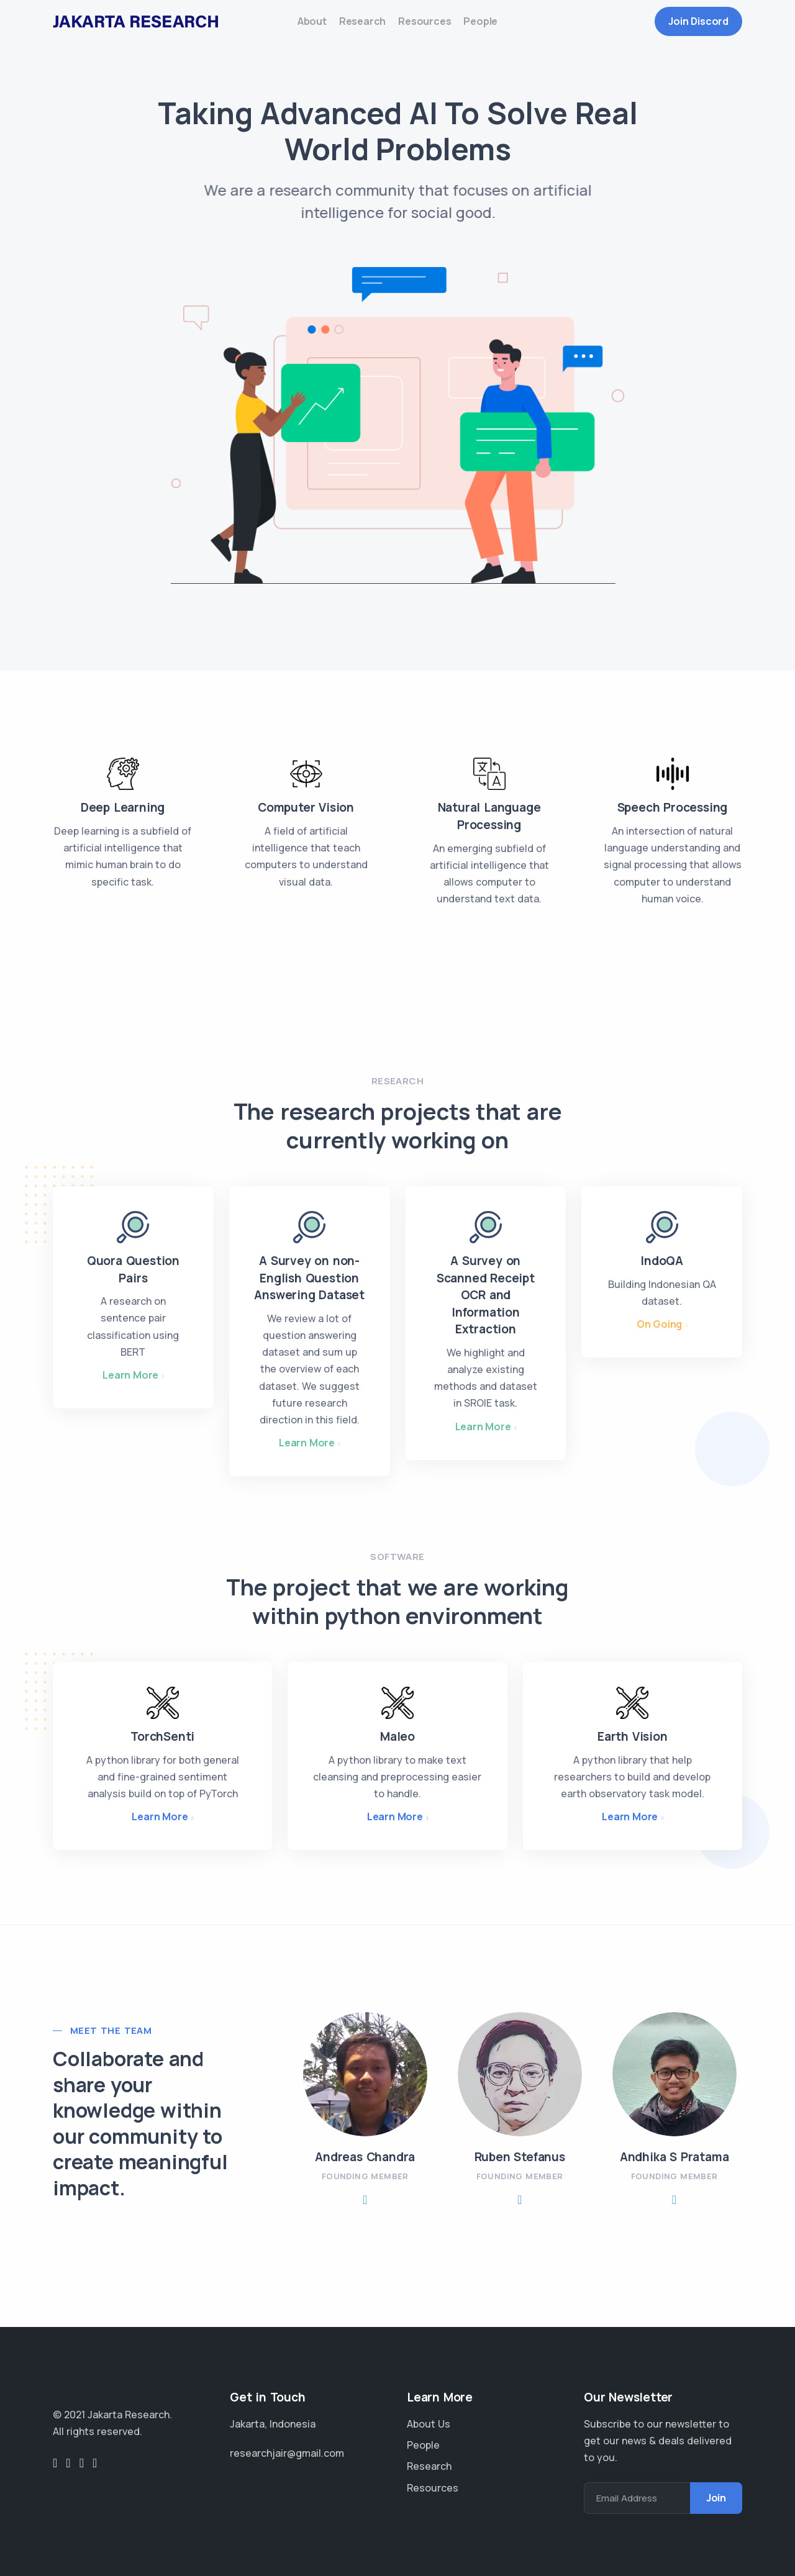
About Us (428, 2424)
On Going (659, 1335)
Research (356, 27)
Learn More (130, 1386)
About (293, 27)
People (499, 27)
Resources (430, 27)
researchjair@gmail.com (287, 2453)
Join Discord (698, 27)
